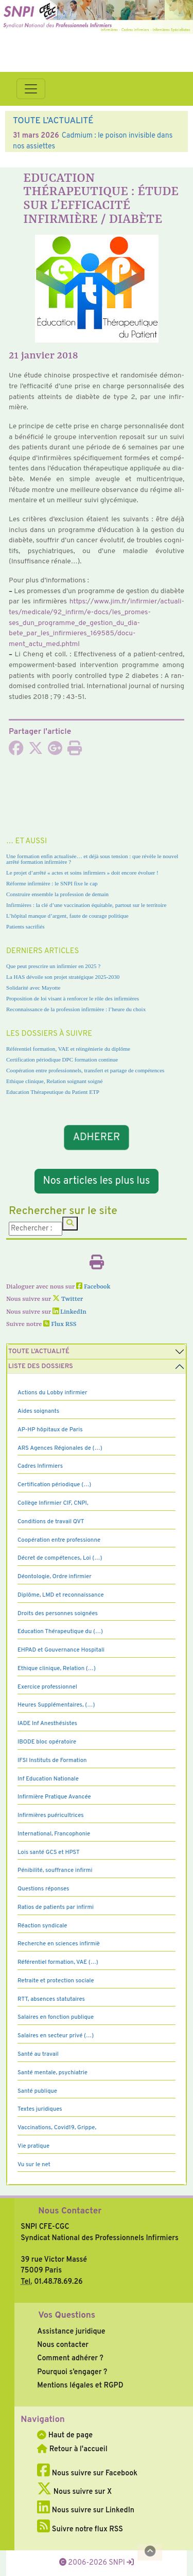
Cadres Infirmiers (40, 1466)
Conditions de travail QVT (50, 1521)
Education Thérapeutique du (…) (60, 1631)
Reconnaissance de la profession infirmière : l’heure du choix (76, 1009)
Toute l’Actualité (38, 1352)
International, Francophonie (53, 1834)
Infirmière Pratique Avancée (54, 1797)
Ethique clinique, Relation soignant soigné (54, 1081)
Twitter (67, 1299)
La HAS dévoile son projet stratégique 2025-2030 (62, 977)
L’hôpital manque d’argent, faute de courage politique (67, 916)
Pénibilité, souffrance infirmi (54, 1870)
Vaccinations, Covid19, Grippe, (56, 2127)
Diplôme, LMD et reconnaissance (60, 1595)
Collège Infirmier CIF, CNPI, (53, 1503)
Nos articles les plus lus (96, 1181)
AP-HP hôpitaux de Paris (50, 1429)
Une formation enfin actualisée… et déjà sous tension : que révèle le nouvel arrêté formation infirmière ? (92, 859)
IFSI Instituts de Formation (51, 1760)
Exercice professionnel (47, 1687)
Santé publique (37, 2091)
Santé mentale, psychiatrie (52, 2072)
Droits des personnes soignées (57, 1613)
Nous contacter (63, 2345)
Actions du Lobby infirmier (52, 1392)
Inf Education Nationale (48, 1779)
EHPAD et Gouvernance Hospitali (60, 1650)
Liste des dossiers (40, 1366)
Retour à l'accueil (72, 2449)
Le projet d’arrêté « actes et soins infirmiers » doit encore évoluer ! (82, 872)
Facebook (93, 1287)
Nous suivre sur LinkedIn (85, 2510)
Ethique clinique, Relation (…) (56, 1668)
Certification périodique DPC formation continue (62, 1059)
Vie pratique (33, 2146)
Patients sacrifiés (25, 926)
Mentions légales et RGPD (80, 2385)
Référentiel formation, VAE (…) (57, 1962)
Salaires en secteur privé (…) (55, 2035)
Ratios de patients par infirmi (55, 1907)
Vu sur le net (33, 2164)
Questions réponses (43, 1888)
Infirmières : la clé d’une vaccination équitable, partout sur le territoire (86, 905)
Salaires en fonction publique (55, 2017)
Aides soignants (38, 1411)
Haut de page (65, 2435)
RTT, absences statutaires (51, 1999)
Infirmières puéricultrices (50, 1815)
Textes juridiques (39, 2109)
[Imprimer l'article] (74, 751)
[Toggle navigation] (30, 89)
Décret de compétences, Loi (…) (59, 1558)
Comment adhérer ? (70, 2358)
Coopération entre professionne (58, 1540)
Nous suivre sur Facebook (87, 2473)
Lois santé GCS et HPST (48, 1852)
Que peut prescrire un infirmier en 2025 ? (53, 966)
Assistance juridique (71, 2331)
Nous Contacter (69, 2211)
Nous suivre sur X (74, 2491)
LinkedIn (69, 1312)
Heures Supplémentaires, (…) (56, 1705)
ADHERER (96, 1137)
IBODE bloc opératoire (46, 1742)
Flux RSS (59, 1324)
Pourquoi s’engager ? (72, 2372)
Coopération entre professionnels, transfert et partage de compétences (85, 1070)
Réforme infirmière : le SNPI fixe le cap (52, 883)
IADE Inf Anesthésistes (47, 1723)
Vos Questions (66, 2315)
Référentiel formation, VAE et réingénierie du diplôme (68, 1049)
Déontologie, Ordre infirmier (54, 1576)
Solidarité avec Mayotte (33, 987)
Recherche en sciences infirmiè (58, 1943)
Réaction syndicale (42, 1925)
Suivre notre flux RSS (80, 2529)
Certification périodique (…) (54, 1484)
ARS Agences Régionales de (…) (59, 1448)
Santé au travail (38, 2054)
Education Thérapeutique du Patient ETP (52, 1092)
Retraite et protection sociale (55, 1980)
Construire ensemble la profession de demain (57, 894)
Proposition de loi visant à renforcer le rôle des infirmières (72, 998)
